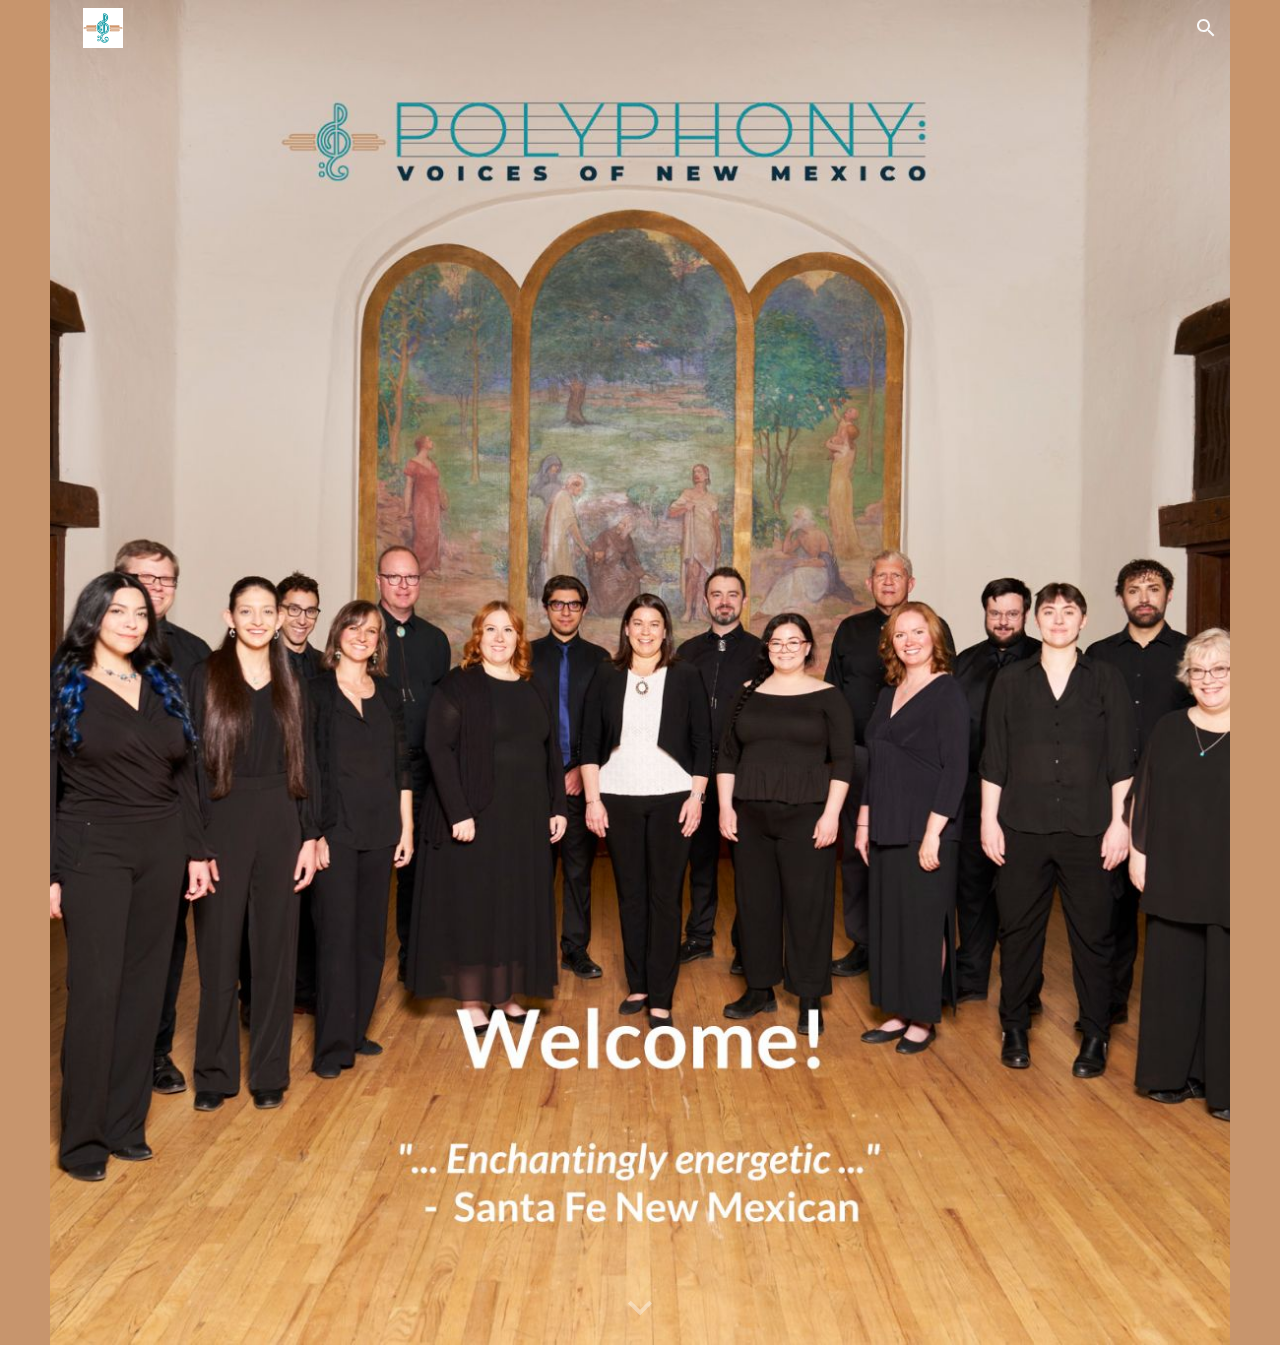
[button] (1206, 28)
